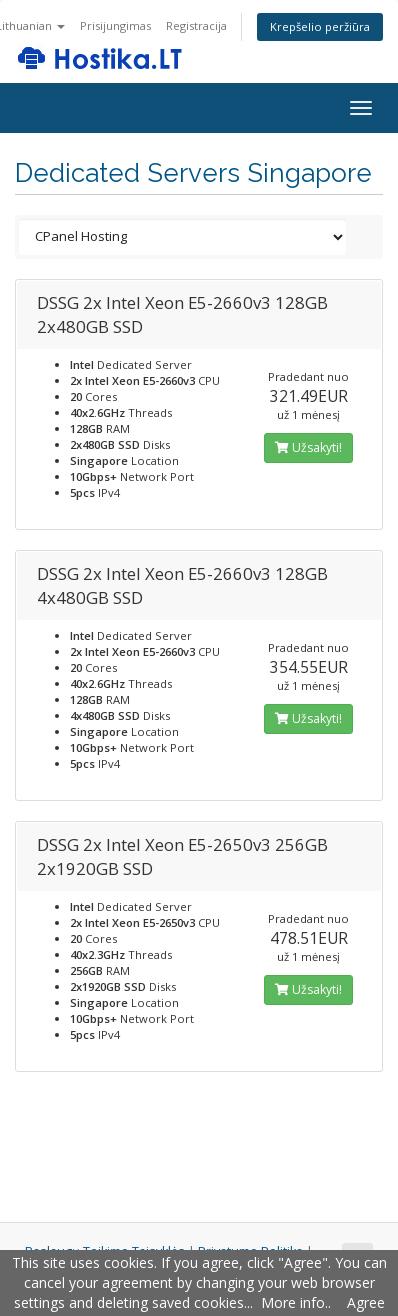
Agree (366, 1302)
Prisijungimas (115, 25)
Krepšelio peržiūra (320, 26)
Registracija (196, 25)
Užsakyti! (308, 447)
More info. (294, 1302)
